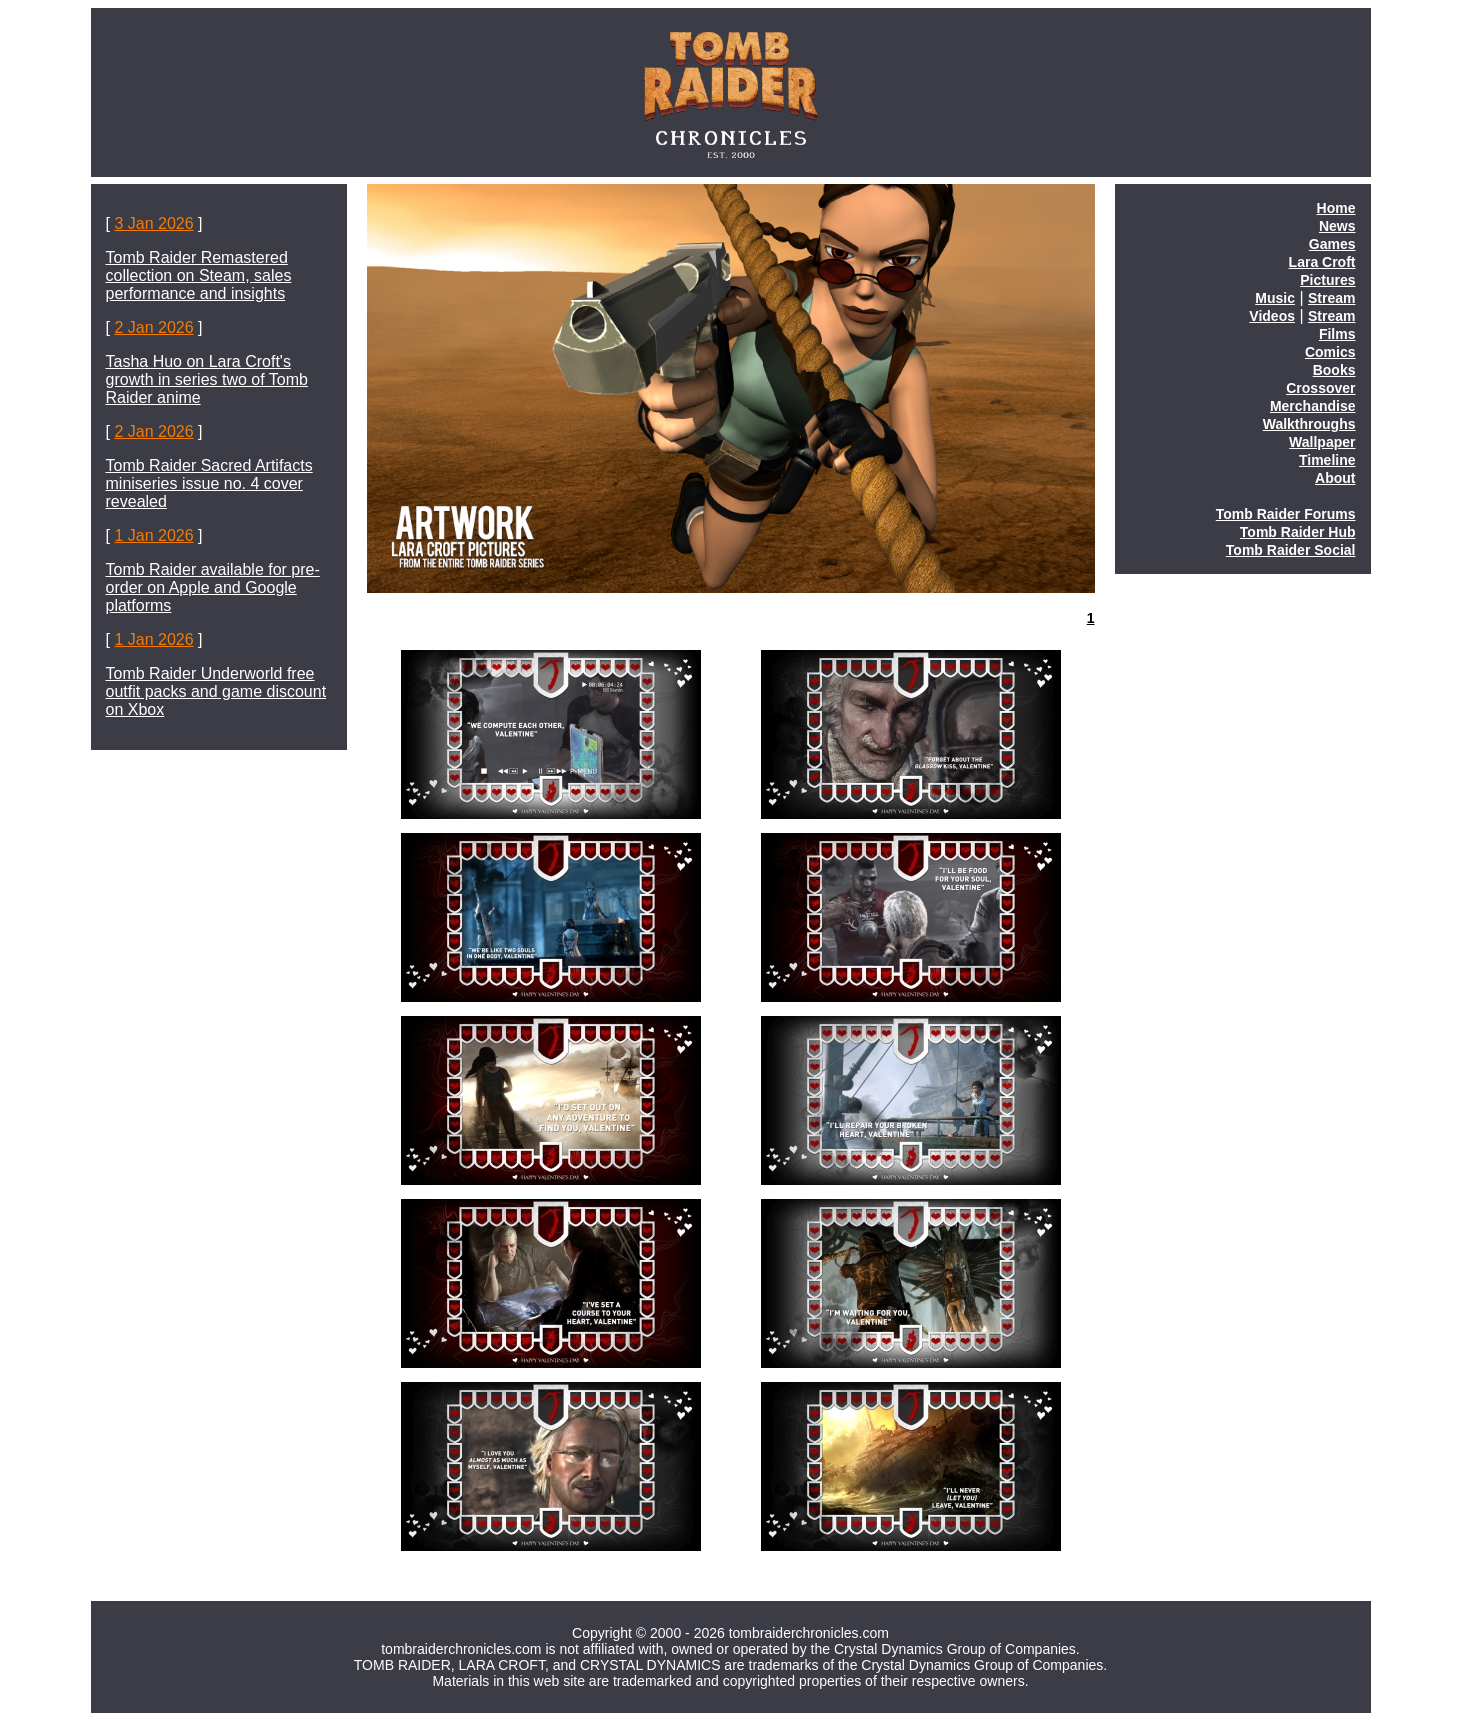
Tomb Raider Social (1291, 550)
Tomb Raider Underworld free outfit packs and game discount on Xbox (216, 691)
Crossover (1320, 388)
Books (1334, 370)
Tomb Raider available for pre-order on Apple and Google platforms (213, 587)
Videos (1272, 316)
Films (1337, 334)
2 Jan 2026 (153, 327)
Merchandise (1313, 406)
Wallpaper (1322, 442)
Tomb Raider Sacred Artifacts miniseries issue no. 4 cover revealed (209, 483)
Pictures (1327, 280)
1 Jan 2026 (153, 535)
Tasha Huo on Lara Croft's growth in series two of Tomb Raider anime (207, 379)
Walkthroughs (1309, 424)
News (1337, 226)
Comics (1330, 352)
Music (1275, 298)
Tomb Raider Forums (1286, 514)
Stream (1331, 298)
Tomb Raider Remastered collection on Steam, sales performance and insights (199, 275)
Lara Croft (1322, 262)
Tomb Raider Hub (1298, 532)
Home (1336, 208)
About (1335, 478)
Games (1332, 244)
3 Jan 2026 (153, 223)
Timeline (1327, 460)
